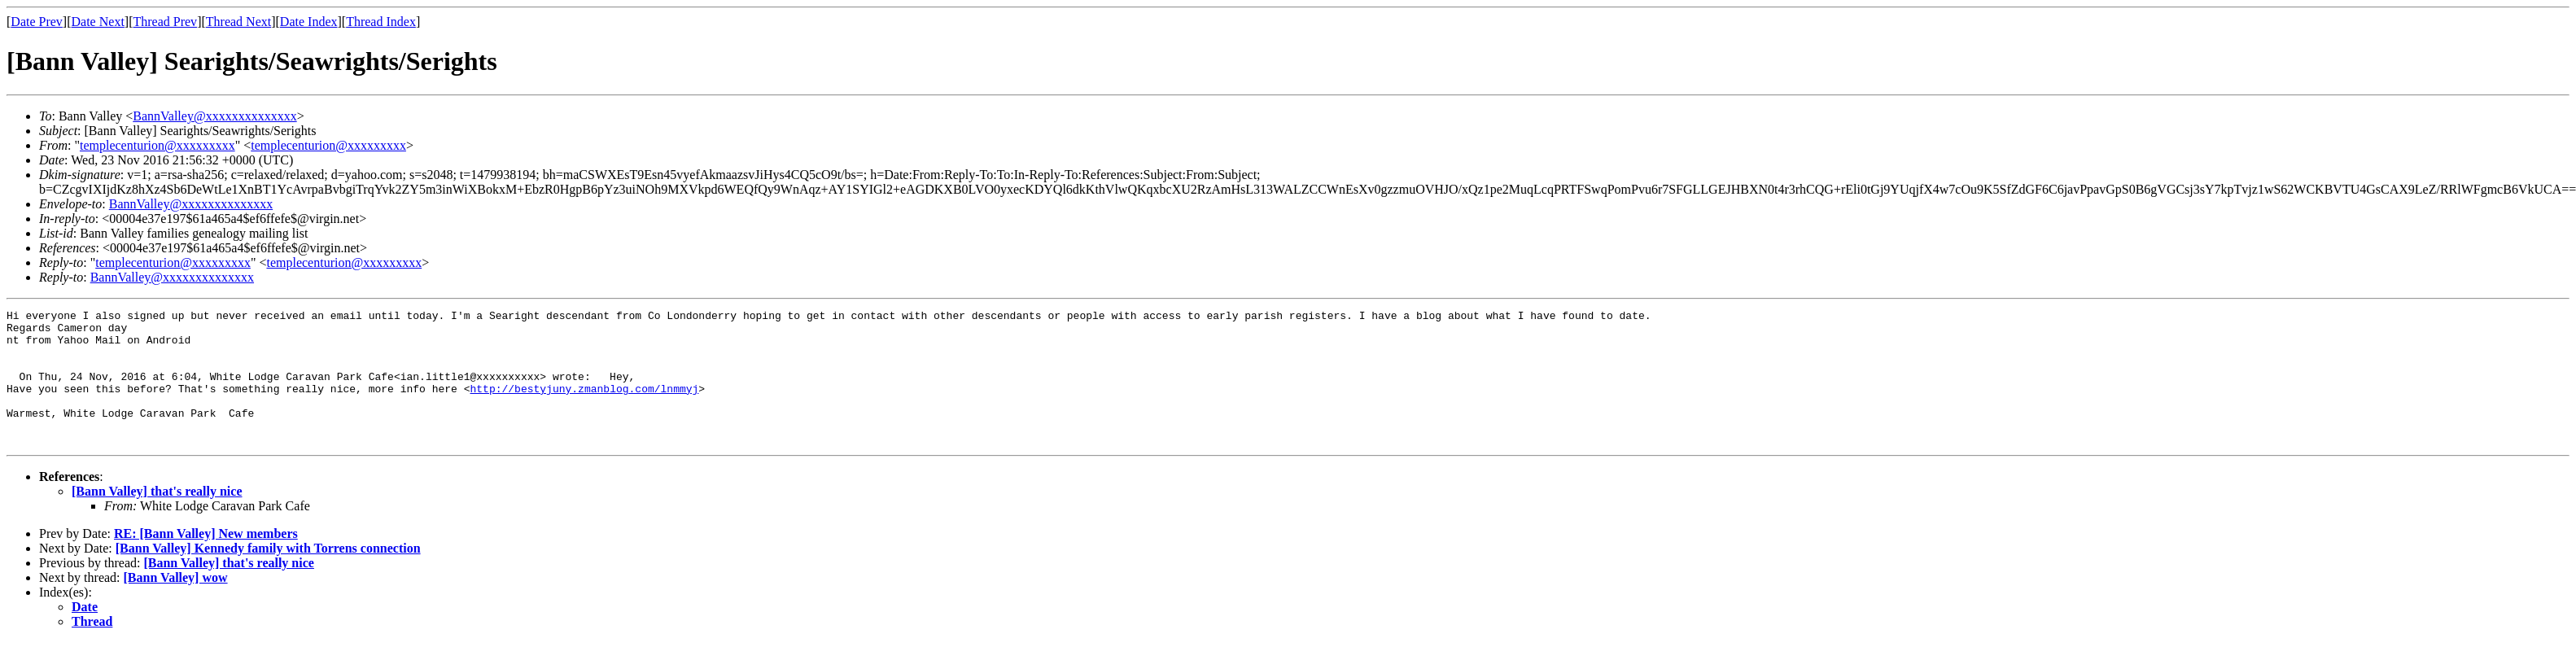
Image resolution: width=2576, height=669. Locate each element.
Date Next (98, 21)
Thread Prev (165, 21)
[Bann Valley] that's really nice (157, 518)
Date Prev (37, 21)
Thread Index (381, 21)
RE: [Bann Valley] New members (206, 560)
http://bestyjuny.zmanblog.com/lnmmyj (584, 405)
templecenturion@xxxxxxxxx (157, 145)
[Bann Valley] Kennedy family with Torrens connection (268, 575)
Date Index (309, 21)
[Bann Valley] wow (176, 604)
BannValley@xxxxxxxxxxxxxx (214, 116)
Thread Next (238, 21)
